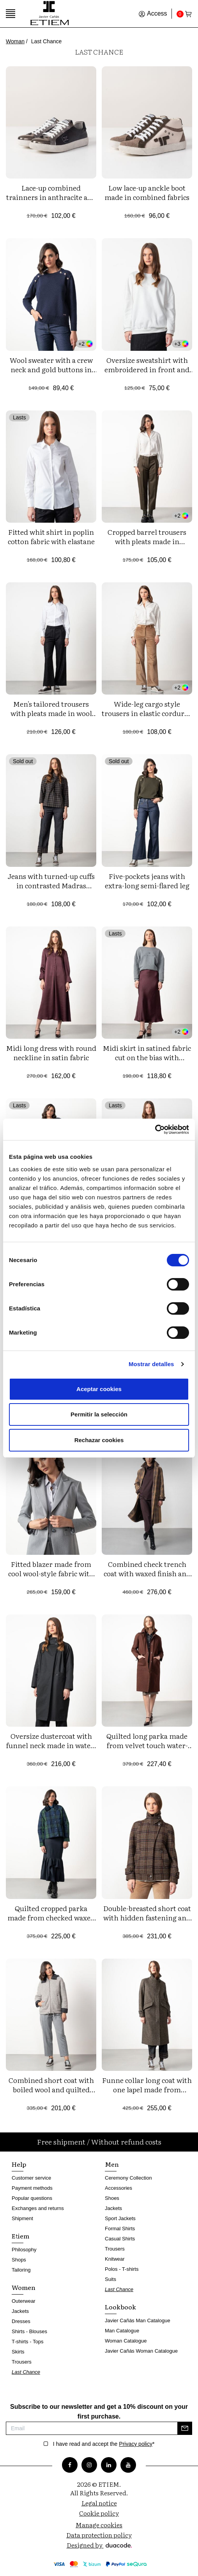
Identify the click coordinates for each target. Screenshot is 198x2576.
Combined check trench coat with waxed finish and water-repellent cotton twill (147, 1573)
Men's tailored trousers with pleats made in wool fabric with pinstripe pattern (51, 717)
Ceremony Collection (128, 2178)
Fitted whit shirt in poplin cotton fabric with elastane (51, 536)
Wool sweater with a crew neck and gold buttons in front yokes (51, 369)
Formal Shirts (120, 2228)
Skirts (18, 2352)
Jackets (20, 2311)
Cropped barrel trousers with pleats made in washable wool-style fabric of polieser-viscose (147, 546)
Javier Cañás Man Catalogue (137, 2320)
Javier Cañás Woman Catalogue (141, 2351)
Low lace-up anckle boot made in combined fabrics (146, 192)
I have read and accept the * (104, 2444)
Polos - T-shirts (121, 2269)
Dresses (21, 2321)
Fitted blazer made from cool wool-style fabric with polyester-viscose (51, 1573)
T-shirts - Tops (27, 2341)
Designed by (99, 2545)
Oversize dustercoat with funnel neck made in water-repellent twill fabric (51, 1745)
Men (112, 2164)
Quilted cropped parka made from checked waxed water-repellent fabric (51, 1917)
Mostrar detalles (151, 1364)
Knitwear (115, 2259)
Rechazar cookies (99, 1440)
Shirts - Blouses (29, 2331)
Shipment (22, 2218)
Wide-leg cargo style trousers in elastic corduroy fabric (147, 713)
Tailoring (21, 2270)
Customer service (31, 2178)
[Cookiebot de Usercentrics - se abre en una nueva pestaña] (155, 1129)
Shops (19, 2260)
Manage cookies (99, 2524)
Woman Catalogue (126, 2341)
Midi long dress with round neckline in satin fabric (51, 1053)
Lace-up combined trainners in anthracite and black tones (51, 197)
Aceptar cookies (99, 1389)
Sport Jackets (120, 2218)
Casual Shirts (120, 2239)
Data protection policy (99, 2534)
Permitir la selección (99, 1414)
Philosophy (24, 2249)
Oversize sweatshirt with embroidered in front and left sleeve (146, 369)
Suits (110, 2279)
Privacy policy (135, 2444)
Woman (15, 41)
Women (23, 2287)
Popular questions (32, 2198)
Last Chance (26, 2372)
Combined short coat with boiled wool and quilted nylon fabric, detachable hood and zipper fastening (51, 2094)
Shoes (112, 2198)
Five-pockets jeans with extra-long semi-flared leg (147, 881)
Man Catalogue (122, 2331)
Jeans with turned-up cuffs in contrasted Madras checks (51, 885)
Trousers (22, 2362)
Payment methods (32, 2188)
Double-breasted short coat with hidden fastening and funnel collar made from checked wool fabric (147, 1922)
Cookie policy (99, 2513)
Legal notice (99, 2502)
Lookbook (120, 2306)
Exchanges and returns (38, 2208)
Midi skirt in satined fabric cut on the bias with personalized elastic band (147, 1057)
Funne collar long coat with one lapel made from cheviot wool (147, 2089)
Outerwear (23, 2301)
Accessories (118, 2188)
